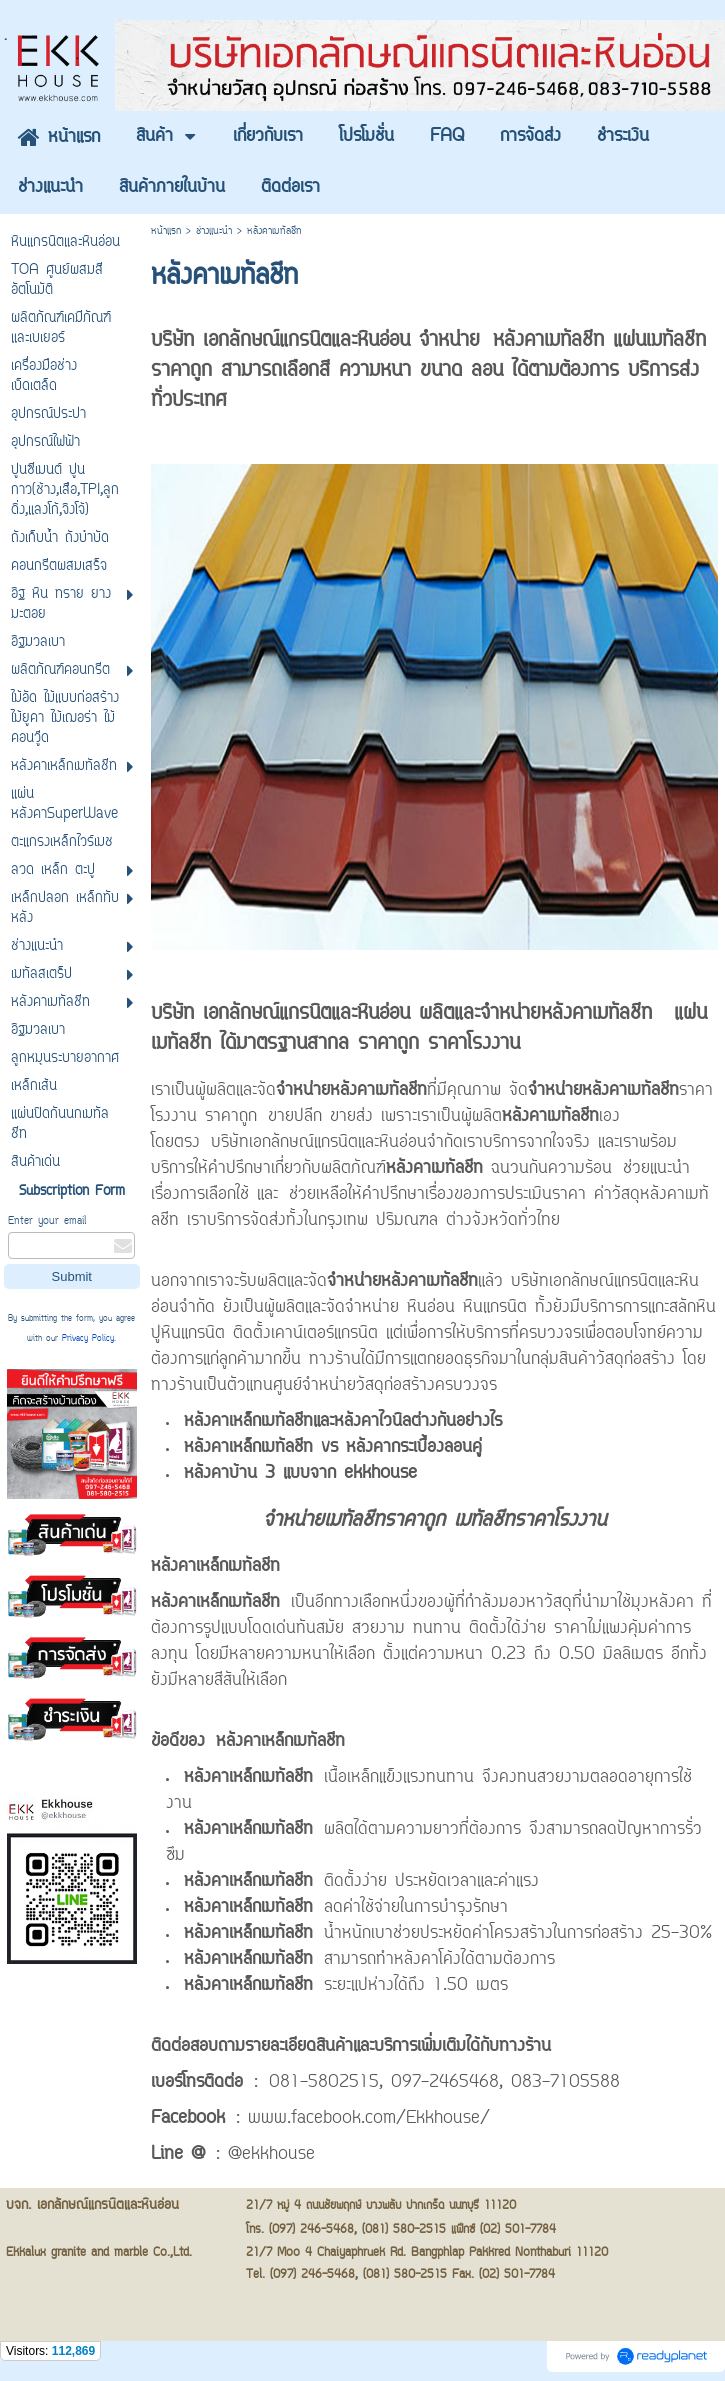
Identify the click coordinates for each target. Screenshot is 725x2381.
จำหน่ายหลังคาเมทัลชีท (351, 1091)
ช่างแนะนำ (214, 231)
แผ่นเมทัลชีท (659, 341)
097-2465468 (445, 2083)
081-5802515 (324, 2083)
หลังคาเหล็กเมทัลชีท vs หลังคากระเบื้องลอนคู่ (333, 1448)
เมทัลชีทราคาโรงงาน (530, 1521)
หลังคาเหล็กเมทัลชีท (215, 1603)
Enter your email (47, 1221)
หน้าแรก (166, 231)
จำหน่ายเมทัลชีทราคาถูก (354, 1521)
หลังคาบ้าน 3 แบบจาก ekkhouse (300, 1474)
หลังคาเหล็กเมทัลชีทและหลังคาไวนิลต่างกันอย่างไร (343, 1422)
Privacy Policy (88, 1339)
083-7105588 (565, 2083)
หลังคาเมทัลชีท (548, 341)
